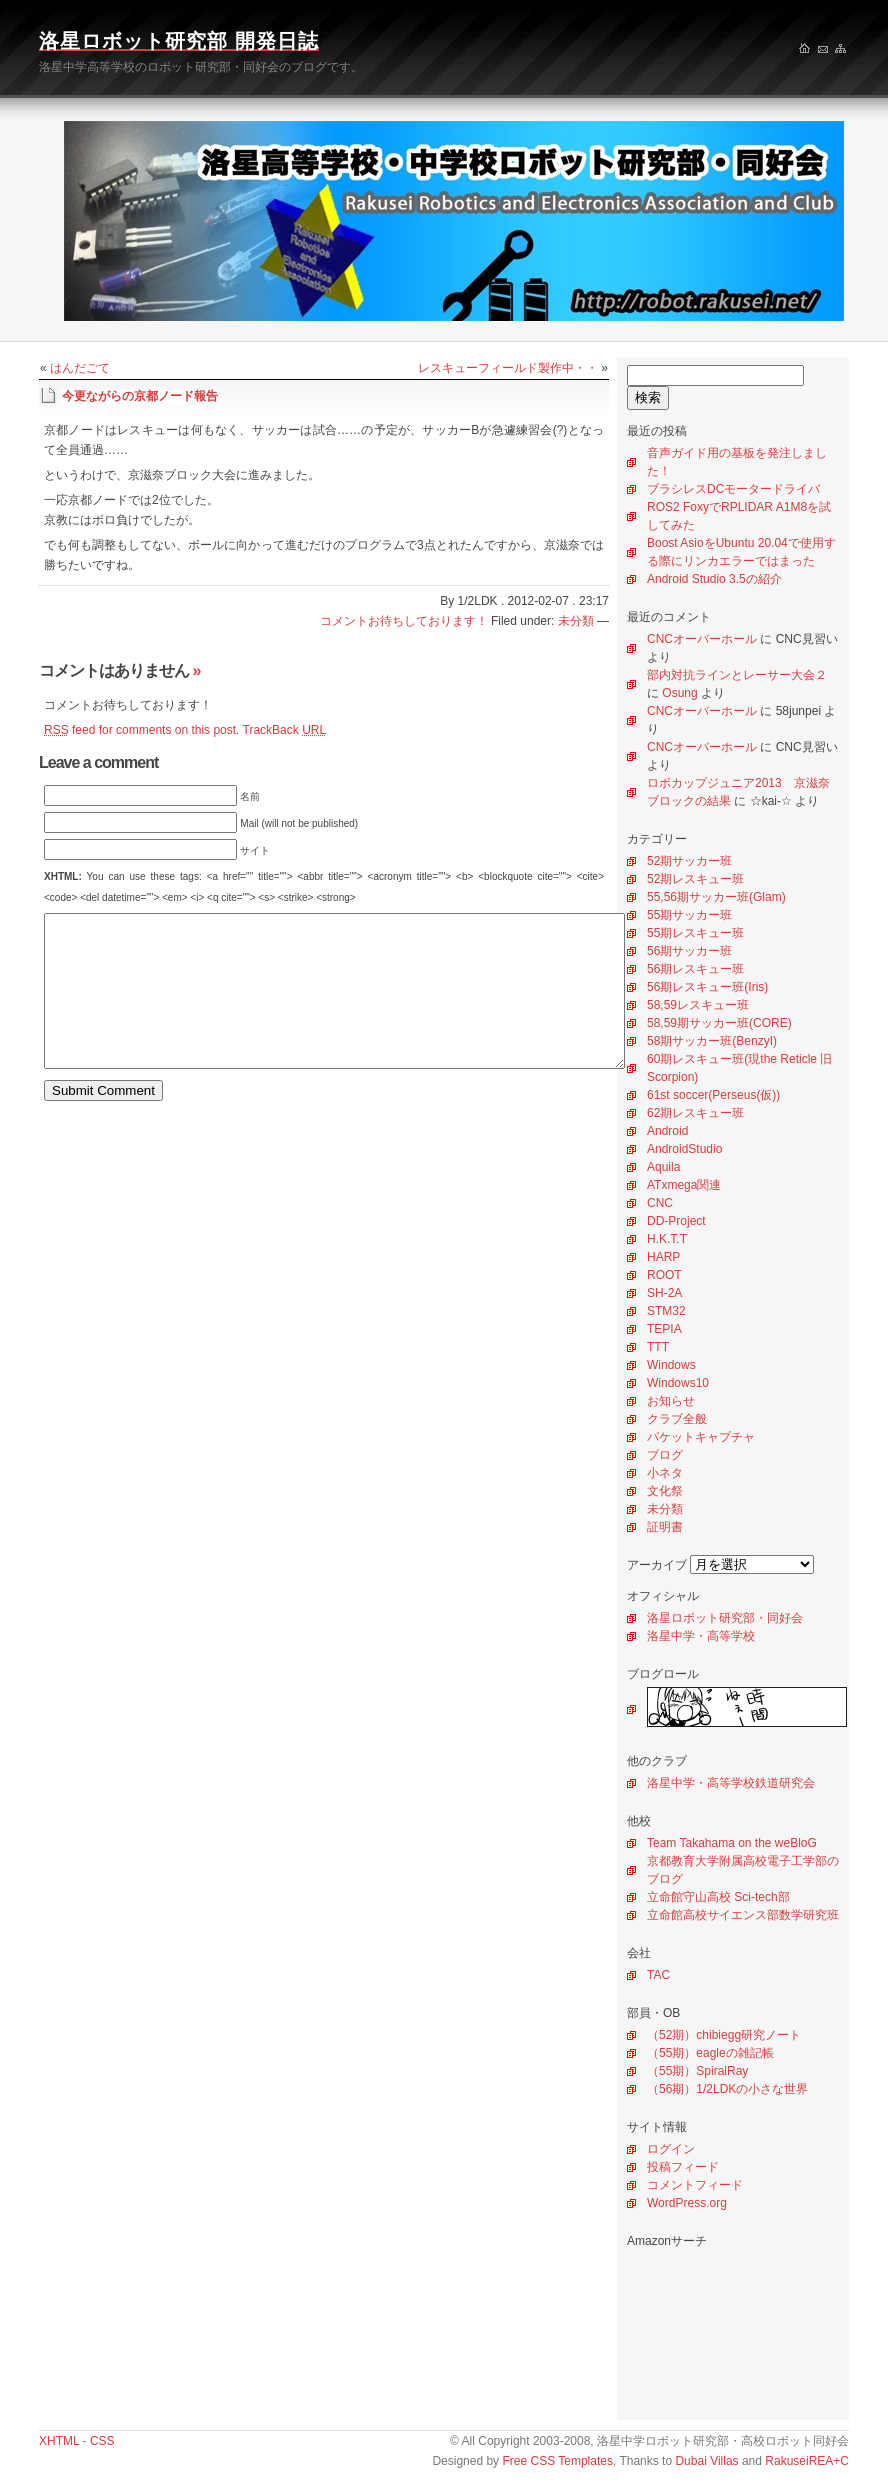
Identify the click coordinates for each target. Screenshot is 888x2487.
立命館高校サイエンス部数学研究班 (743, 1915)
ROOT (664, 1275)
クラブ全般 (677, 1419)
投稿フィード (683, 2167)
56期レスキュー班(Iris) (707, 987)
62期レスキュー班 (695, 1113)
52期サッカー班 (689, 861)
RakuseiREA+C (807, 2461)
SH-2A (664, 1293)
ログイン (671, 2149)
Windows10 (678, 1383)
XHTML (59, 2441)
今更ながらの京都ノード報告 (140, 396)
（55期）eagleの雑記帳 (710, 2053)
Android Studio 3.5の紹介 (714, 579)
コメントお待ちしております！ (404, 621)
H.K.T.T (667, 1239)
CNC (660, 1203)
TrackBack (285, 730)
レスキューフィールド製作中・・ (508, 368)
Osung (679, 693)
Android (667, 1131)
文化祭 (665, 1491)
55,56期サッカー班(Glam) (716, 897)
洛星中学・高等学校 (701, 1636)
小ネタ (665, 1473)
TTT (658, 1347)
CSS (102, 2441)
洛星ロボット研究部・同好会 (725, 1618)
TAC (658, 1975)
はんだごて (80, 368)
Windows (671, 1365)
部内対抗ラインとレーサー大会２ (737, 675)
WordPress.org (687, 2203)
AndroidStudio (684, 1149)
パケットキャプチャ (701, 1437)
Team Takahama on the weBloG (732, 1843)
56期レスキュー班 (695, 969)
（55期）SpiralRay (697, 2071)
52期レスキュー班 (695, 879)
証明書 (665, 1527)
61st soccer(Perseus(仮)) (713, 1095)
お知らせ (671, 1401)
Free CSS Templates (557, 2461)
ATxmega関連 (684, 1185)
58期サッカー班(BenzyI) (712, 1041)
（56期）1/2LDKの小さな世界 (727, 2089)
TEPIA (664, 1329)
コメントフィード (695, 2185)
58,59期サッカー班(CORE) (719, 1023)
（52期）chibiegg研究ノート (724, 2035)
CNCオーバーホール (702, 639)
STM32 (666, 1311)
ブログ (665, 1455)
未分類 (665, 1509)
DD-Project (676, 1221)
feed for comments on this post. (141, 730)
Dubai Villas (706, 2461)
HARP (663, 1257)
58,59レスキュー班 (698, 1005)
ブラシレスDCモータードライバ (733, 489)
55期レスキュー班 (695, 933)
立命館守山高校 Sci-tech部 (718, 1897)
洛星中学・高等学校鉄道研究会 (731, 1783)
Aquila (663, 1167)
